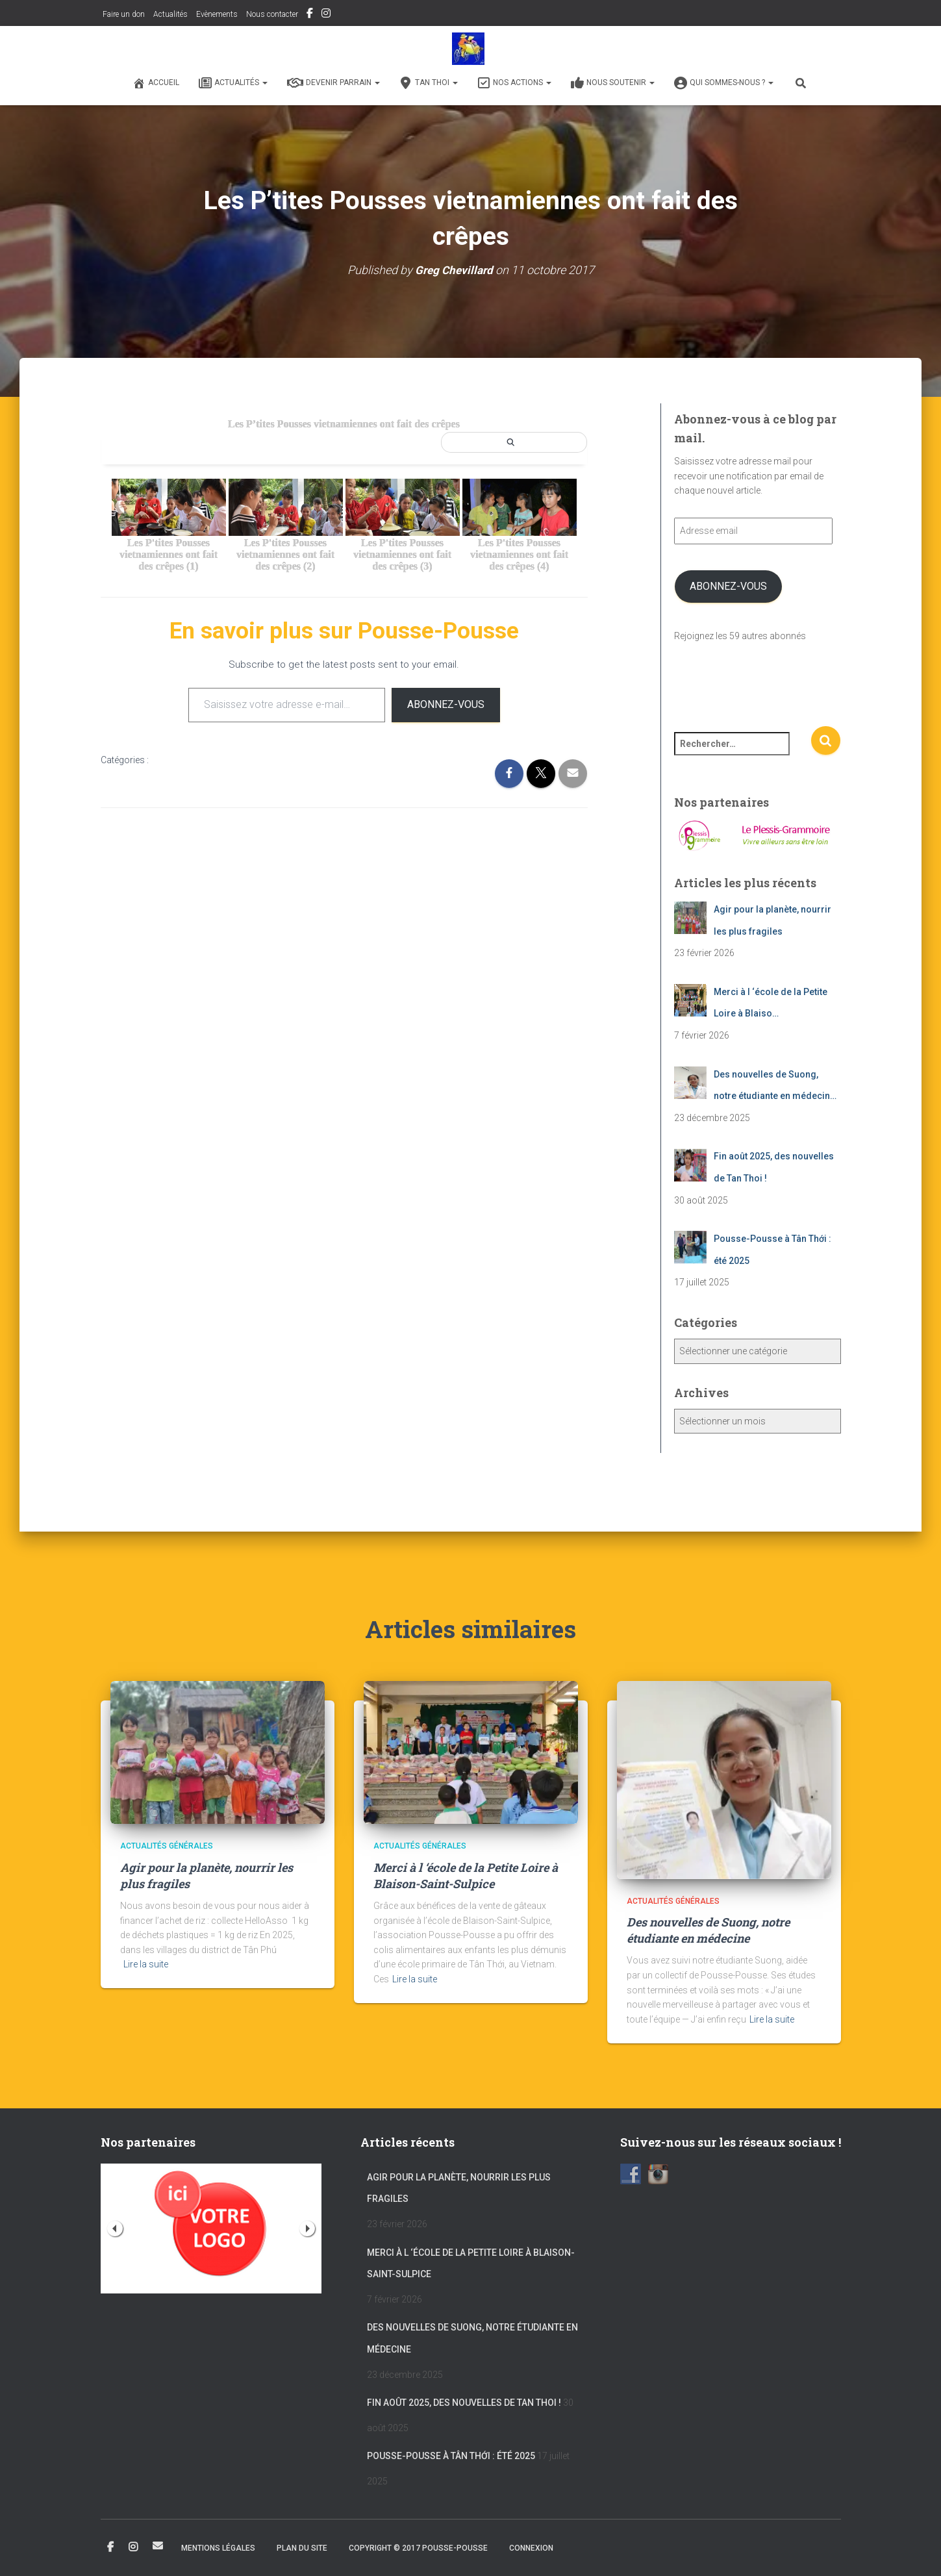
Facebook (310, 15)
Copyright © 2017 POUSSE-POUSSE (418, 2548)
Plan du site (302, 2548)
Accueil (155, 83)
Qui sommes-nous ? (723, 83)
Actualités (170, 14)
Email (157, 2545)
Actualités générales (166, 1845)
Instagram (326, 15)
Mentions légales (218, 2548)
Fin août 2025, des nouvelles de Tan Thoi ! (464, 2402)
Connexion (531, 2548)
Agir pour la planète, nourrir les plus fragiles (459, 2188)
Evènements (217, 14)
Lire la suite (145, 1964)
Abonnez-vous (445, 704)
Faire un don (123, 14)
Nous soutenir (613, 83)
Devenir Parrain (333, 83)
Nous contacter (272, 14)
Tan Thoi (428, 83)
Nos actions (514, 83)
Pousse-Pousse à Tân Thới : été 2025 (451, 2456)
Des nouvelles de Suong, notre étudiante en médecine (708, 1930)
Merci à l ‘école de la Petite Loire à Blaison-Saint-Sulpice (465, 1875)
